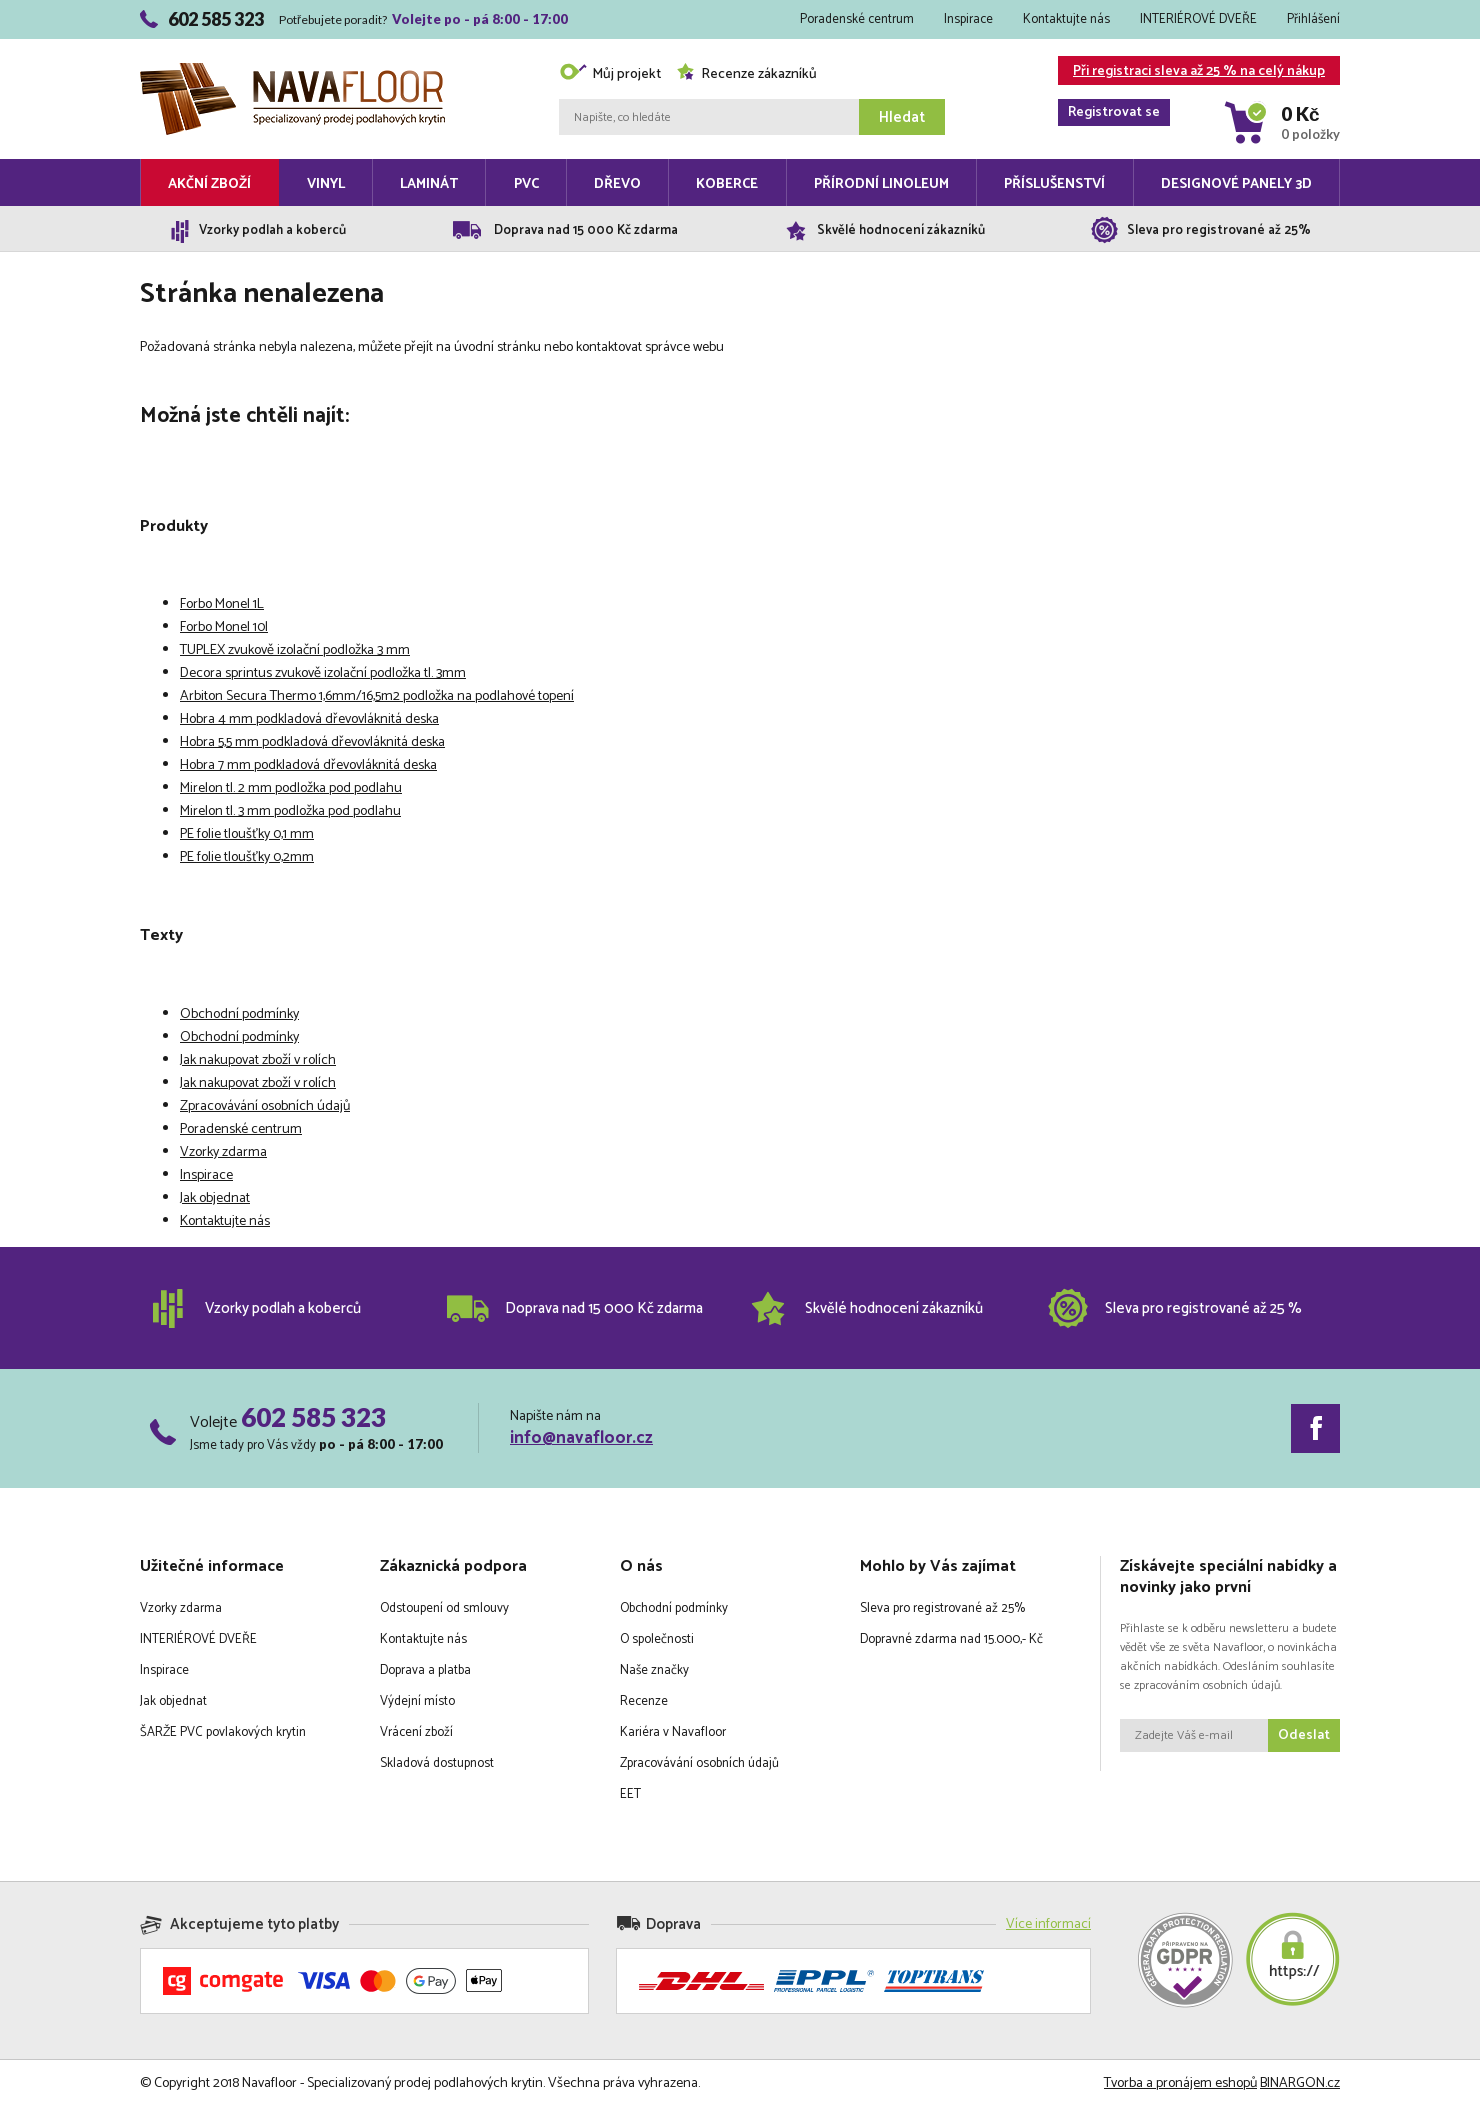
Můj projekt (610, 74)
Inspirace (968, 19)
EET (630, 1794)
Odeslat (1304, 1735)
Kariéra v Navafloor (673, 1732)
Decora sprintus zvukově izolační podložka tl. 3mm (323, 673)
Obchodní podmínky (239, 1014)
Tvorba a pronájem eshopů (1180, 2083)
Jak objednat (215, 1198)
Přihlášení (1313, 19)
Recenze (644, 1701)
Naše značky (654, 1670)
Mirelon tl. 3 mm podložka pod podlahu (290, 811)
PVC (526, 184)
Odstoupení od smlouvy (444, 1608)
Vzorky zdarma (223, 1152)
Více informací (1048, 1924)
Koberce (727, 184)
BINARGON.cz (1300, 2083)
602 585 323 (313, 1417)
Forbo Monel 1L (222, 604)
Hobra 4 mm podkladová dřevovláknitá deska (309, 719)
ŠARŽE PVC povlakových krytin (223, 1732)
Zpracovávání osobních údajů (265, 1106)
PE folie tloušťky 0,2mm (247, 857)
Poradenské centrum (857, 19)
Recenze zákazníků (746, 74)
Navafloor (292, 70)
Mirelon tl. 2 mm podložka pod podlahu (291, 788)
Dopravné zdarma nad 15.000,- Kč (951, 1639)
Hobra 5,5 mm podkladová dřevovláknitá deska (312, 742)
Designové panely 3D (1236, 184)
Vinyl (326, 184)
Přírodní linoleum (881, 184)
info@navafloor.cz (581, 1438)
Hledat (902, 117)
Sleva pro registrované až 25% (942, 1608)
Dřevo (617, 184)
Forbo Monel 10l (224, 627)
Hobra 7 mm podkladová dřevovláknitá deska (308, 765)
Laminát (429, 184)
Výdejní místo (417, 1701)
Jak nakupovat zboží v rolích (258, 1060)
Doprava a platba (425, 1670)
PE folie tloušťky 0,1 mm (247, 834)
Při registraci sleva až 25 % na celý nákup (1191, 72)
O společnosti (657, 1639)
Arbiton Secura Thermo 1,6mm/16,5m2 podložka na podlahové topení (377, 696)
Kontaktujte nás (1066, 19)
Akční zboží (209, 184)
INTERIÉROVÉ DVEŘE (1198, 19)
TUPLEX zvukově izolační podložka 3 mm (295, 650)
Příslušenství (1054, 184)
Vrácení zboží (416, 1732)
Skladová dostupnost (437, 1763)
